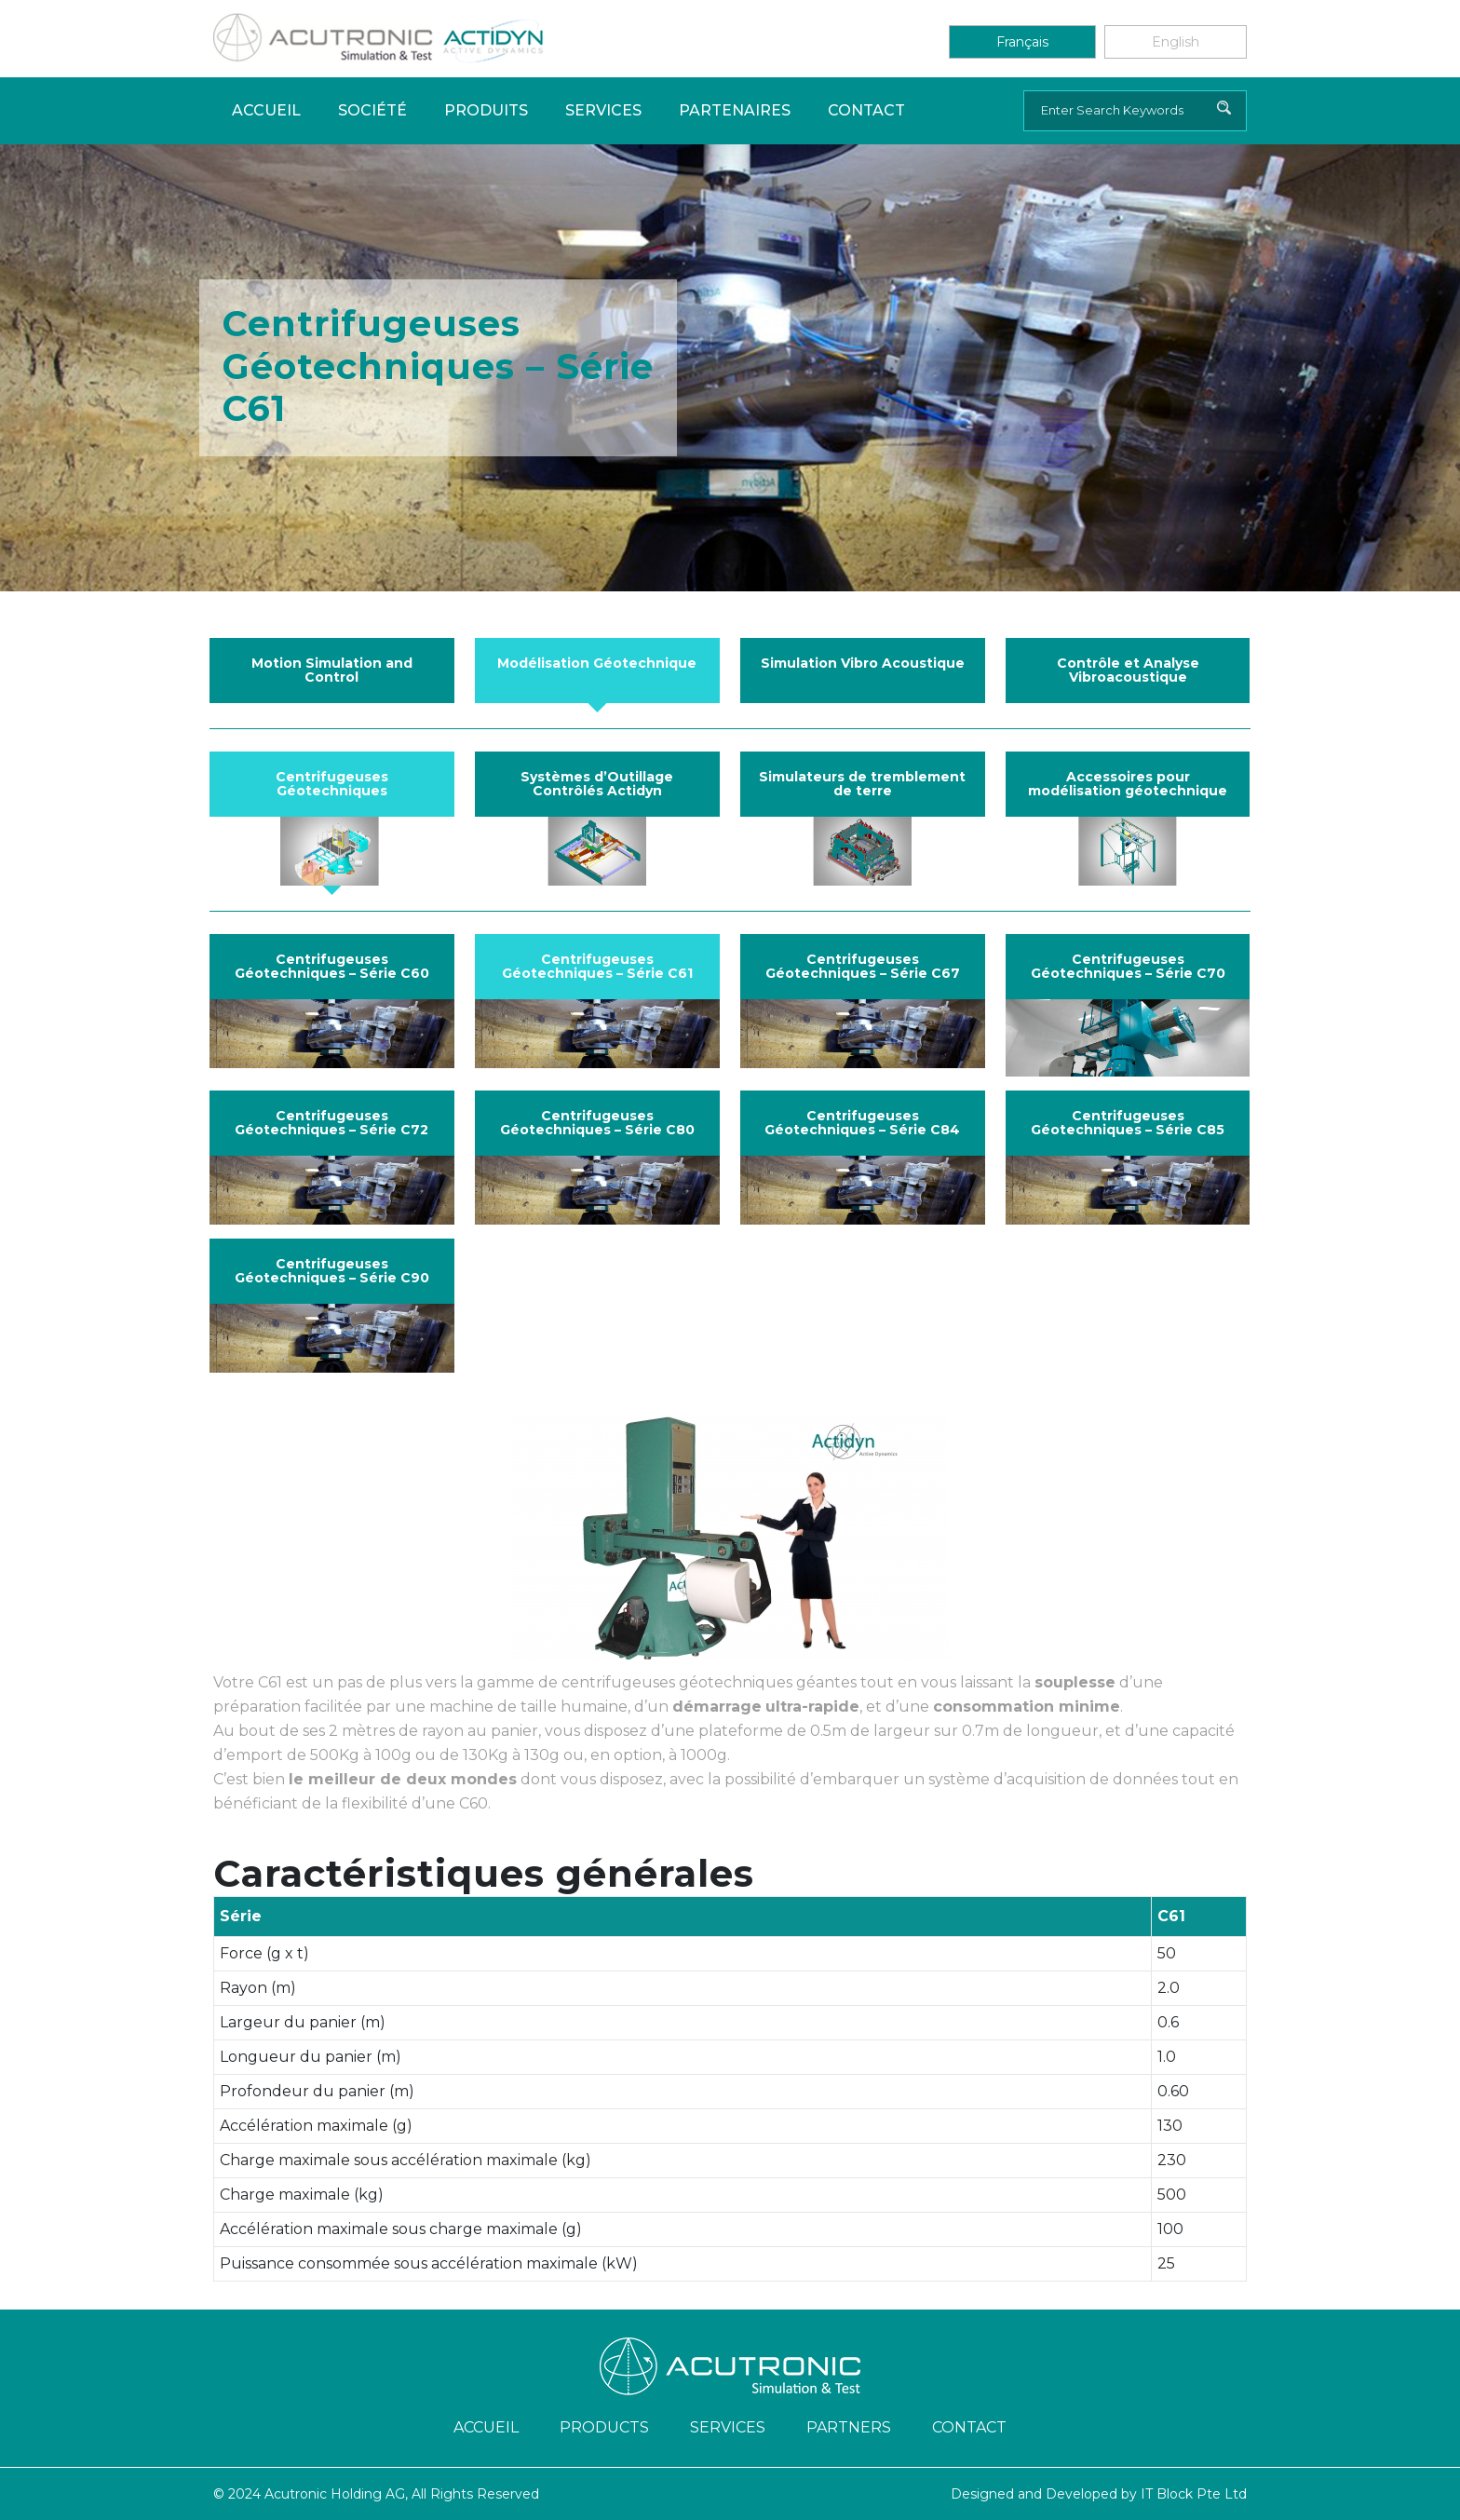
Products (604, 2427)
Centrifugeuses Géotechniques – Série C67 (862, 966)
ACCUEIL (486, 2427)
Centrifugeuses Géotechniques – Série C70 (1128, 966)
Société (372, 110)
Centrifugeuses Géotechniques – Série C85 (1127, 1122)
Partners (848, 2427)
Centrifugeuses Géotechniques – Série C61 (597, 966)
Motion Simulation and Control (331, 670)
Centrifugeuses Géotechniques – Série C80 (597, 1122)
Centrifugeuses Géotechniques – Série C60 (332, 966)
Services (603, 110)
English (1175, 42)
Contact (866, 110)
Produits (486, 110)
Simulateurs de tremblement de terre (862, 783)
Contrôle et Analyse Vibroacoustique (1128, 670)
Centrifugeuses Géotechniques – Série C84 (862, 1122)
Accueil (266, 110)
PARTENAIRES (735, 110)
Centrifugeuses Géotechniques (332, 783)
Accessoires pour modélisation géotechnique (1127, 783)
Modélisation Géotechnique (596, 663)
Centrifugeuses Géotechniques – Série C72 (331, 1122)
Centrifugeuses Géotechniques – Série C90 (332, 1270)
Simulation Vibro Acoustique (863, 663)
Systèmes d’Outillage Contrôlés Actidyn (596, 783)
